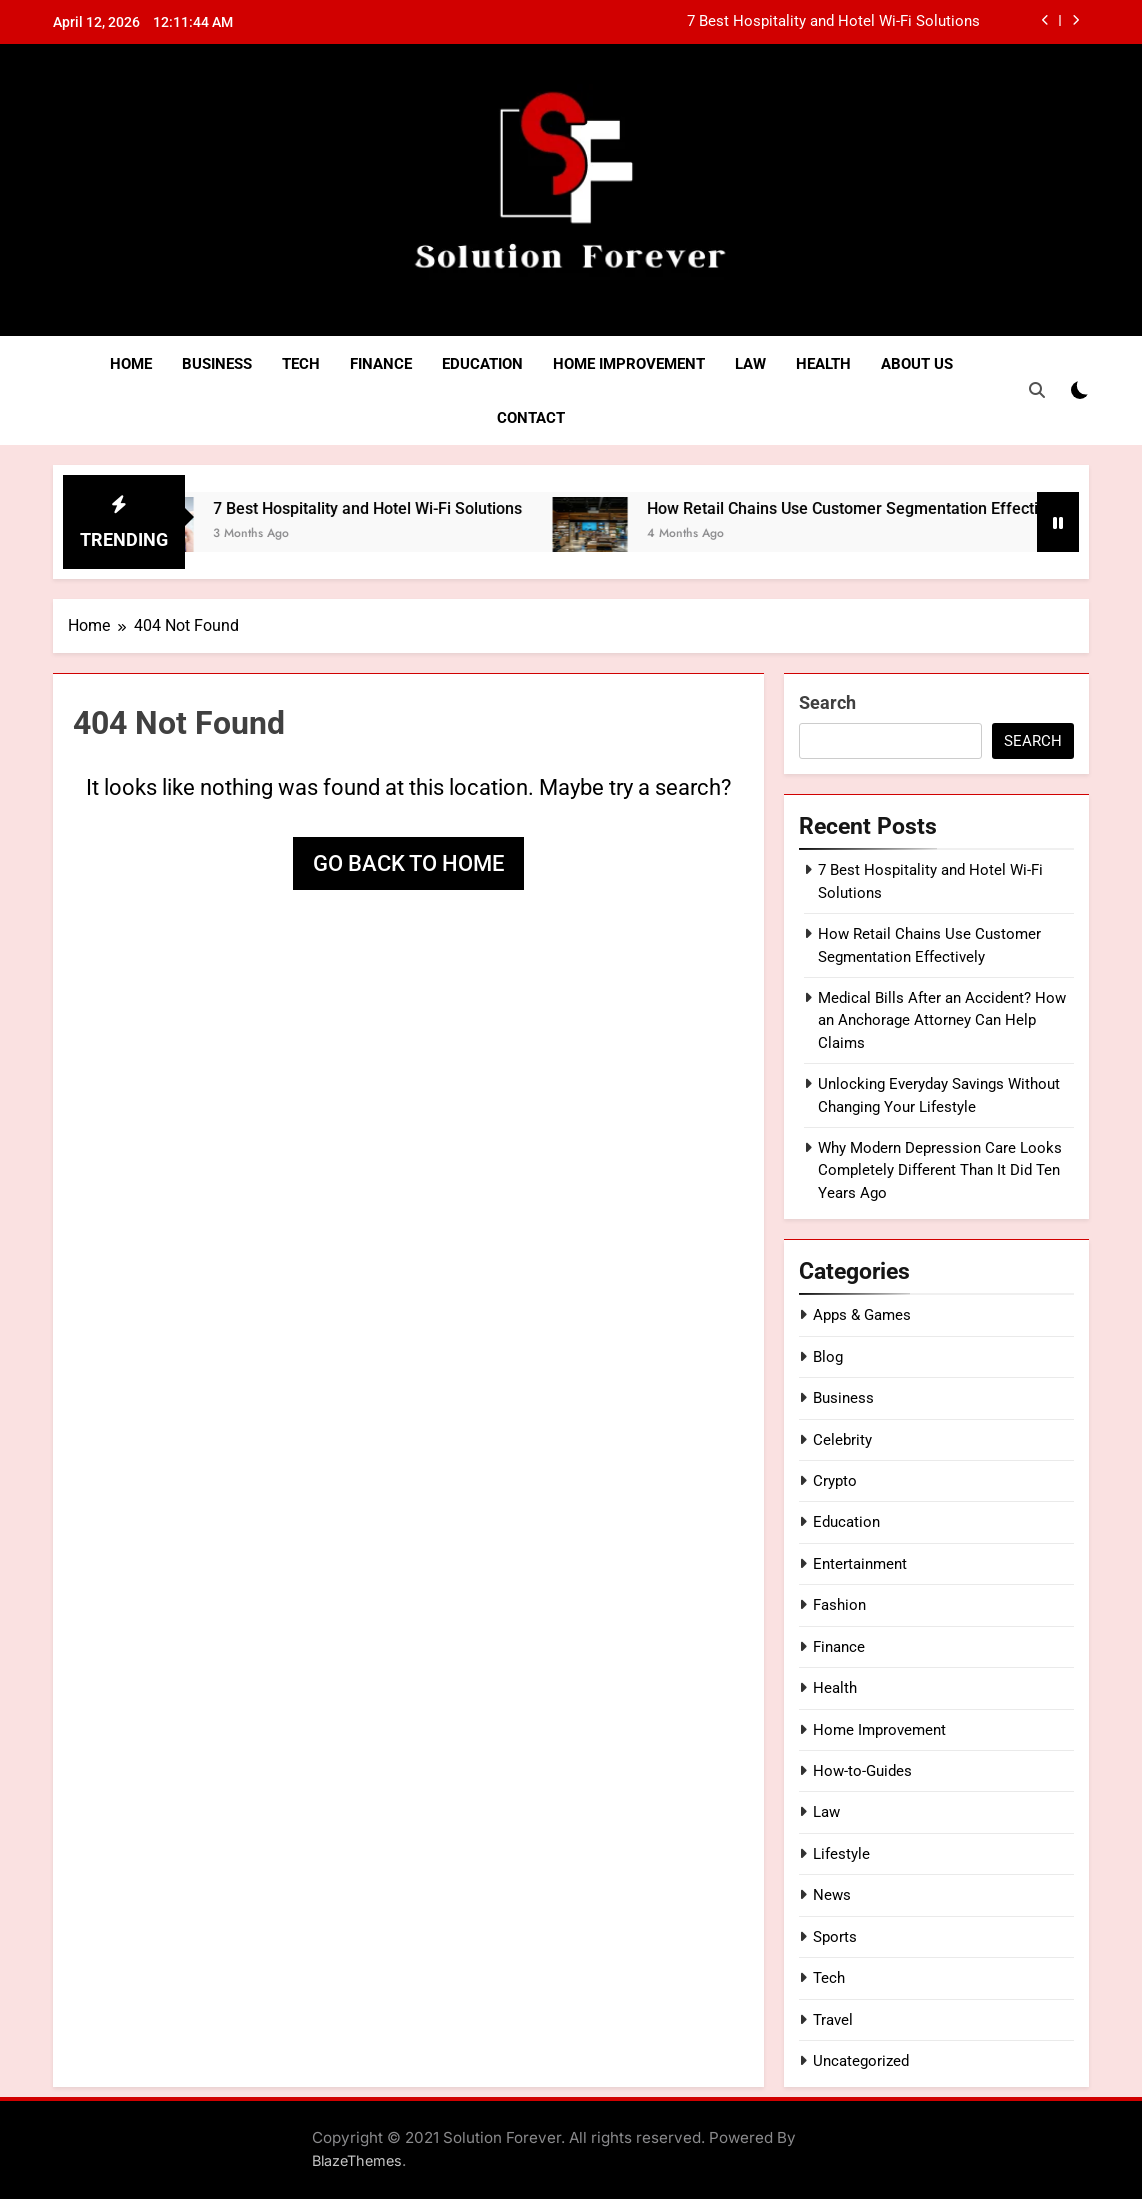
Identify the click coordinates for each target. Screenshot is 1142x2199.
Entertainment (860, 1564)
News (832, 1895)
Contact (531, 418)
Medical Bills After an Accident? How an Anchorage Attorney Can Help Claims (942, 1020)
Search (827, 702)
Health (823, 364)
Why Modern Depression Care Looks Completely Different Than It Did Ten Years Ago (940, 1170)
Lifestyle (841, 1854)
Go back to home (408, 863)
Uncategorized (861, 2061)
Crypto (835, 1481)
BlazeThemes (357, 2160)
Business (217, 364)
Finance (381, 364)
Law (750, 364)
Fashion (839, 1605)
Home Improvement (629, 364)
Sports (835, 1937)
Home (131, 364)
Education (482, 364)
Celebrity (842, 1440)
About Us (917, 364)
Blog (828, 1357)
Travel (833, 2020)
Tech (301, 364)
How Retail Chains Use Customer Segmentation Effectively (889, 508)
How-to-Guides (862, 1771)
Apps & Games (862, 1315)
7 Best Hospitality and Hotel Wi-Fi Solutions (833, 22)
